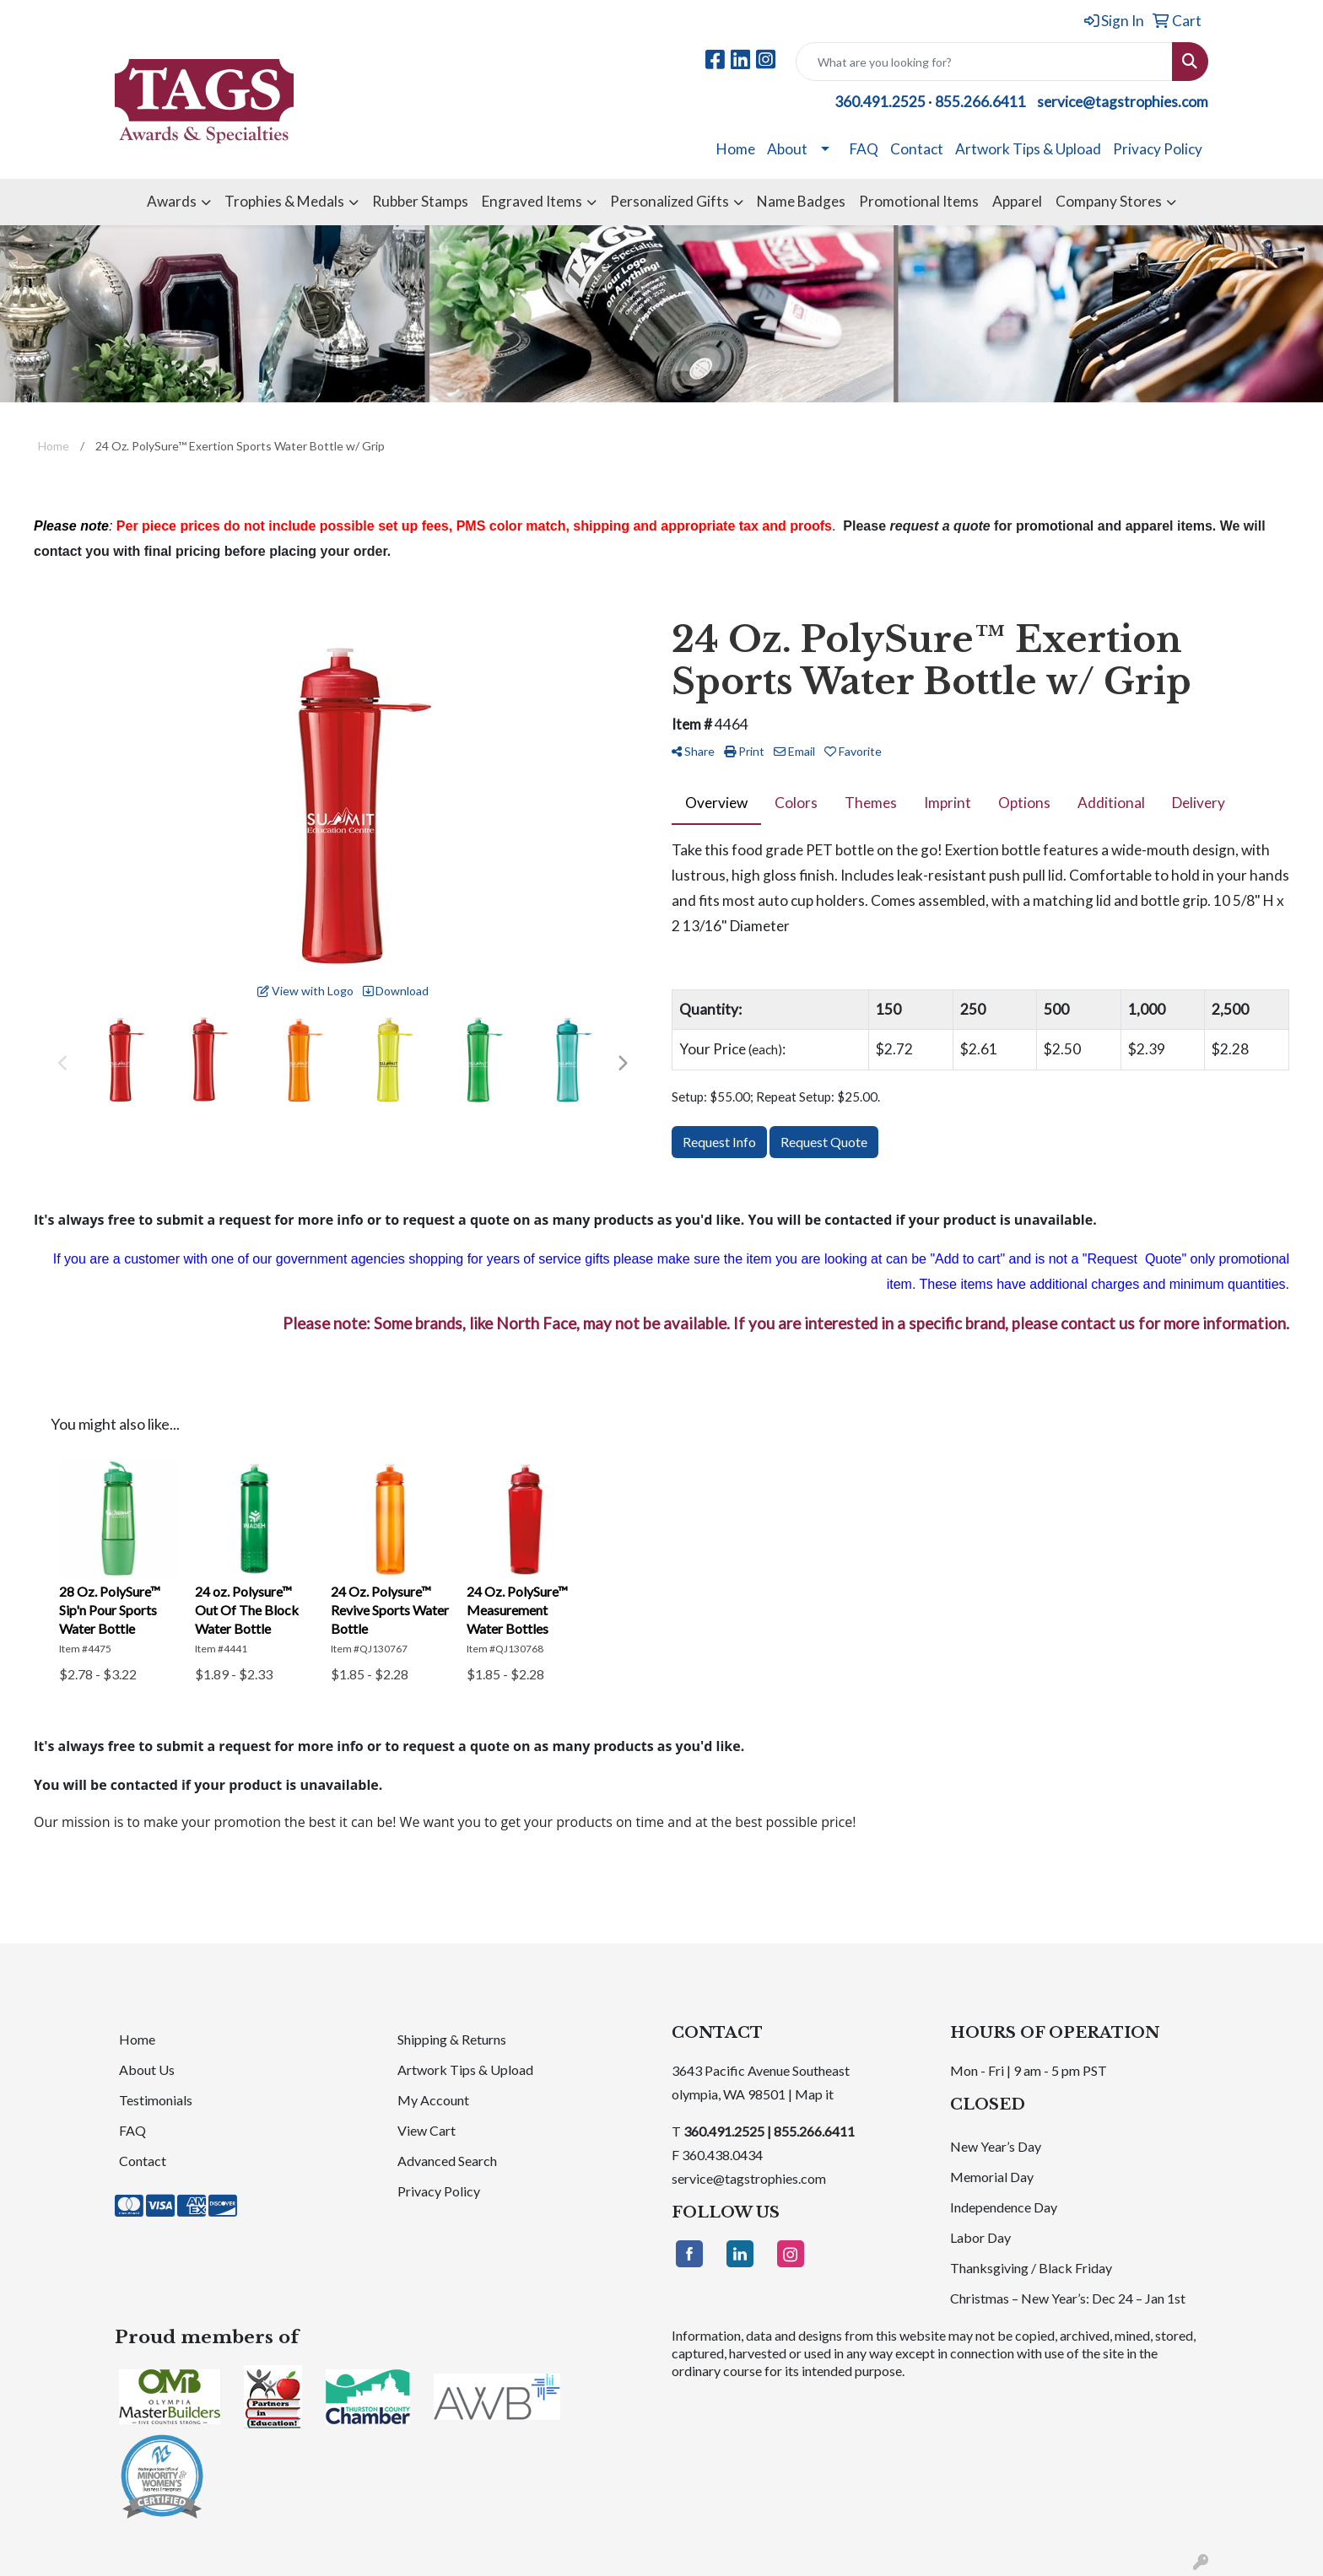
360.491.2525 (880, 101)
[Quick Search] (984, 61)
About (787, 149)
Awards (172, 201)
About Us (147, 2069)
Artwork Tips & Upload (1028, 149)
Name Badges (801, 201)
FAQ (864, 149)
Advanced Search (447, 2161)
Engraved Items (532, 201)
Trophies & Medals (284, 201)
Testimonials (155, 2100)
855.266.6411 (980, 101)
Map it (814, 2094)
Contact (916, 149)
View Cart (426, 2130)
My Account (433, 2100)
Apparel (1017, 201)
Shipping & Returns (451, 2039)
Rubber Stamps (420, 201)
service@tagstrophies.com (1122, 101)
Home (735, 149)
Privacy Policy (1157, 149)
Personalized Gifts (669, 201)
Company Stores (1109, 201)
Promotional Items (919, 201)
